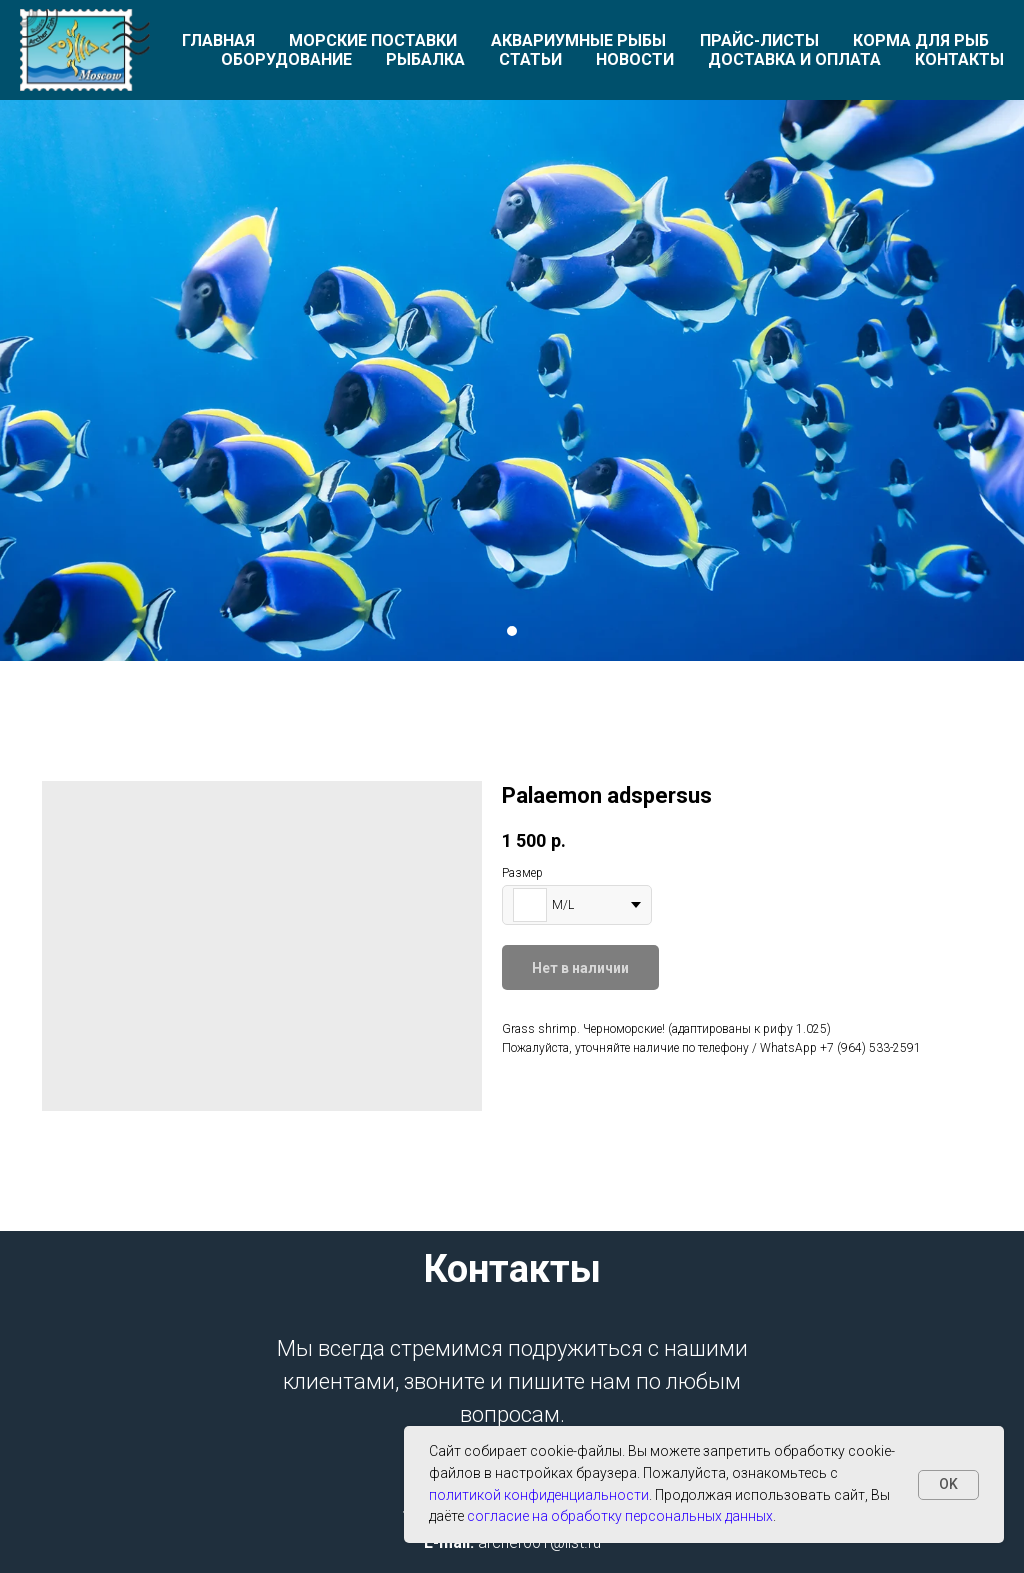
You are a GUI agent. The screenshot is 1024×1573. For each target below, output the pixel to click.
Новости (635, 59)
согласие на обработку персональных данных (620, 1516)
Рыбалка (425, 59)
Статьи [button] (530, 59)
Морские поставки (373, 40)
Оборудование (286, 59)
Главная (218, 40)
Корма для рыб (921, 40)
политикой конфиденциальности (539, 1495)
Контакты (959, 59)
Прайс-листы (759, 40)
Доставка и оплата (794, 59)
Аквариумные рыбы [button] (578, 40)
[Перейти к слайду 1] (512, 631)
